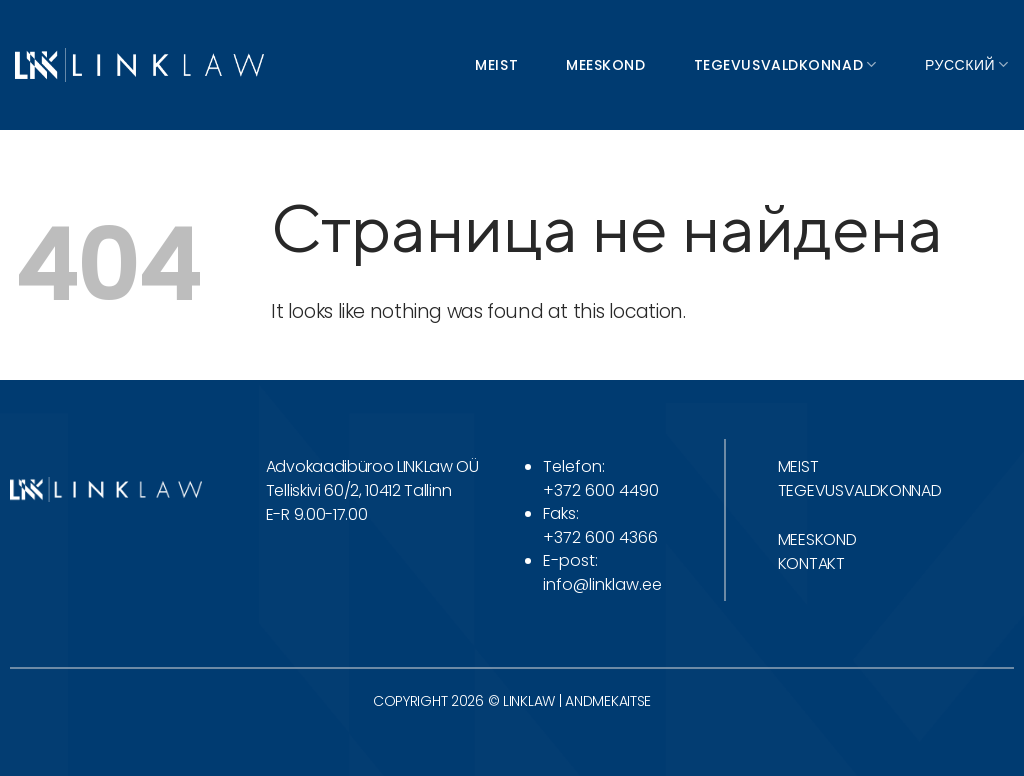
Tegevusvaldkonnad (785, 65)
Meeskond (605, 65)
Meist (496, 65)
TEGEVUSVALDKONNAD (860, 490)
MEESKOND (817, 539)
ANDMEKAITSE (608, 701)
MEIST (798, 466)
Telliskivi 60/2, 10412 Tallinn (358, 490)
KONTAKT (811, 563)
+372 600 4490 (601, 490)
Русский (967, 65)
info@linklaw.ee (602, 584)
